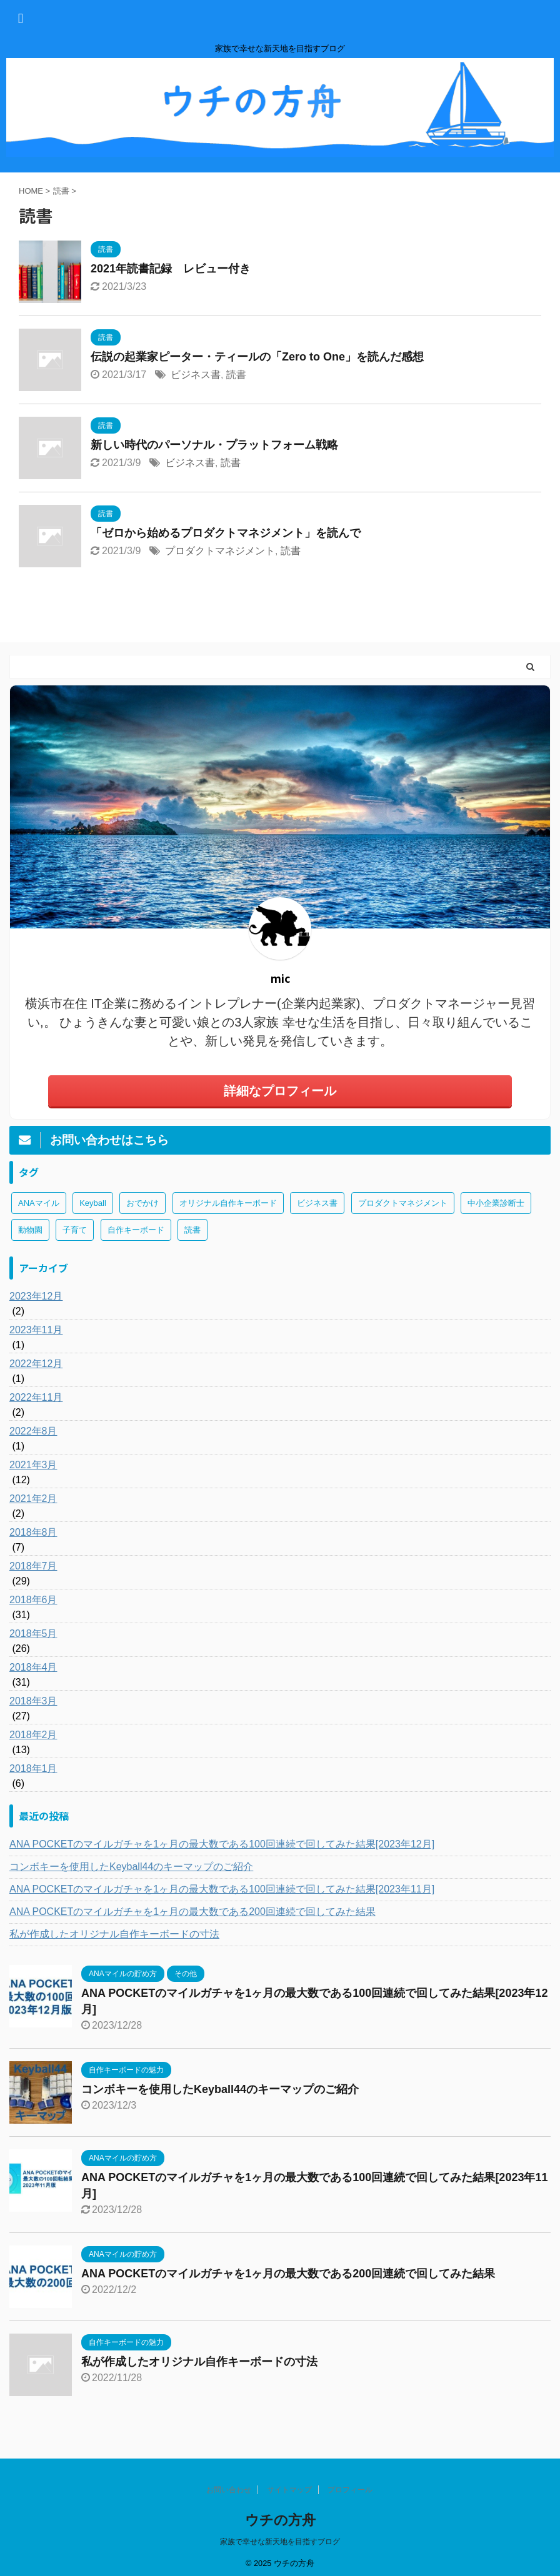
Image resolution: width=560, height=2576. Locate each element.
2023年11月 (35, 1330)
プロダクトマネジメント (220, 550)
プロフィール (350, 2489)
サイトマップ (289, 2489)
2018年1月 (33, 1768)
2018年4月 (33, 1667)
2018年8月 (33, 1532)
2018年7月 (33, 1566)
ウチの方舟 (280, 2520)
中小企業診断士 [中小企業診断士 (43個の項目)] (496, 1203)
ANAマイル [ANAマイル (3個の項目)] (38, 1203)
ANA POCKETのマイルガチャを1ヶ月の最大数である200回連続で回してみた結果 (192, 1911)
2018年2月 (33, 1734)
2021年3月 (33, 1465)
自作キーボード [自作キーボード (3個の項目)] (136, 1230)
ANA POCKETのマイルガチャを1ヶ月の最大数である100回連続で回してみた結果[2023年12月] (221, 1844)
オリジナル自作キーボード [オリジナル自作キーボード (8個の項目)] (228, 1203)
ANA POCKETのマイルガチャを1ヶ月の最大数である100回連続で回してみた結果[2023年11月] (221, 1889)
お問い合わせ (228, 2489)
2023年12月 (35, 1296)
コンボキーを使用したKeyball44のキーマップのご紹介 (131, 1866)
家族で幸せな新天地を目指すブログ (280, 2541)
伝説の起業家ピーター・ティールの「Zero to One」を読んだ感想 (257, 357)
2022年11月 (35, 1397)
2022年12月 (35, 1363)
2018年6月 (33, 1599)
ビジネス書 (196, 374)
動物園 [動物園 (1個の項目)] (30, 1230)
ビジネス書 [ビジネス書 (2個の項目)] (317, 1203)
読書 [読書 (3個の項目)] (192, 1230)
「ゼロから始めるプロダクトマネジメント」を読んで (226, 533)
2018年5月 (33, 1633)
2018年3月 (33, 1701)
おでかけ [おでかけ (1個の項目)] (142, 1203)
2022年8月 (33, 1431)
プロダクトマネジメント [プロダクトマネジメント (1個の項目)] (403, 1203)
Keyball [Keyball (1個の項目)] (92, 1203)
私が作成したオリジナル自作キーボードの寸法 (114, 1934)
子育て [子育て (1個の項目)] (74, 1230)
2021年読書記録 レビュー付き (171, 268)
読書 (236, 374)
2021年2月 (33, 1498)
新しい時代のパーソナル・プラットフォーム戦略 (214, 445)
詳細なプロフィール (280, 1091)
